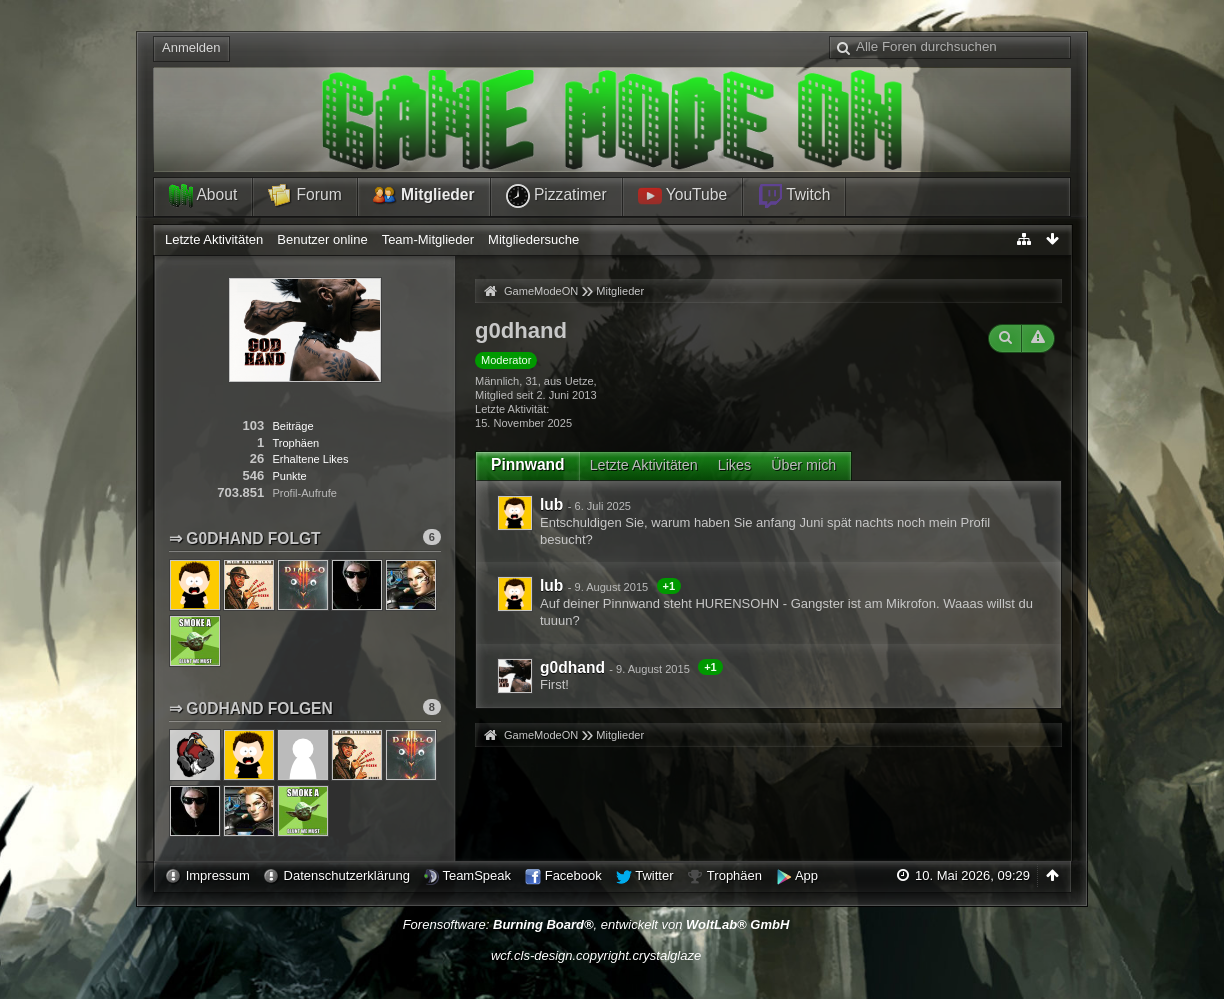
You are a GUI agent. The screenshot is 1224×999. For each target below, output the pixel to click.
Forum (304, 196)
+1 (669, 586)
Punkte (289, 476)
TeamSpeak (476, 875)
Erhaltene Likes (310, 459)
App (806, 875)
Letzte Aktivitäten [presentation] (644, 465)
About (203, 196)
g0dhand (572, 667)
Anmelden (191, 47)
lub (551, 504)
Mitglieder (424, 196)
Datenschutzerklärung (347, 875)
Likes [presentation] (734, 465)
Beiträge (292, 426)
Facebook (573, 875)
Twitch (794, 196)
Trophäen (295, 443)
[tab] (528, 465)
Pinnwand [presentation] (528, 464)
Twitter (654, 875)
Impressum (218, 875)
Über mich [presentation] (803, 465)
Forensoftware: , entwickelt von (596, 924)
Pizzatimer (556, 196)
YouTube (682, 196)
